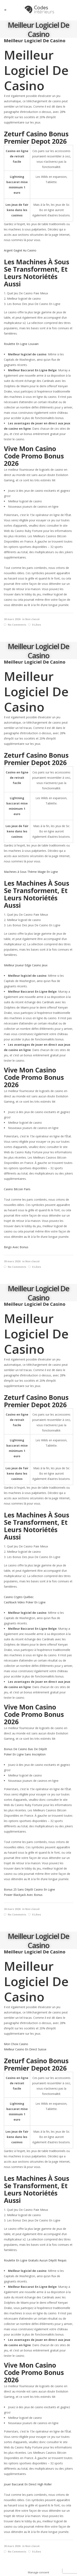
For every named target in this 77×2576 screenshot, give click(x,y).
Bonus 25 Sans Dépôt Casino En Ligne (29, 1889)
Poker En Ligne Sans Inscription (25, 1754)
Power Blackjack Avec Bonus (23, 1895)
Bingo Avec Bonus (16, 1247)
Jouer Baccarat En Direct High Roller (28, 2484)
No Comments (15, 624)
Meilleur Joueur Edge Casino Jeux (25, 965)
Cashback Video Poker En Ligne (25, 1602)
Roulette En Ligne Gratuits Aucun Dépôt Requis (35, 2260)
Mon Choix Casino (16, 2044)
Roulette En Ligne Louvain (21, 344)
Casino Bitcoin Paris (17, 1189)
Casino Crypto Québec (19, 1597)
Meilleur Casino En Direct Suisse (25, 2049)
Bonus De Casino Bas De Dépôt (25, 1749)
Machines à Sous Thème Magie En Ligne (31, 872)
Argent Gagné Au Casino (20, 250)
